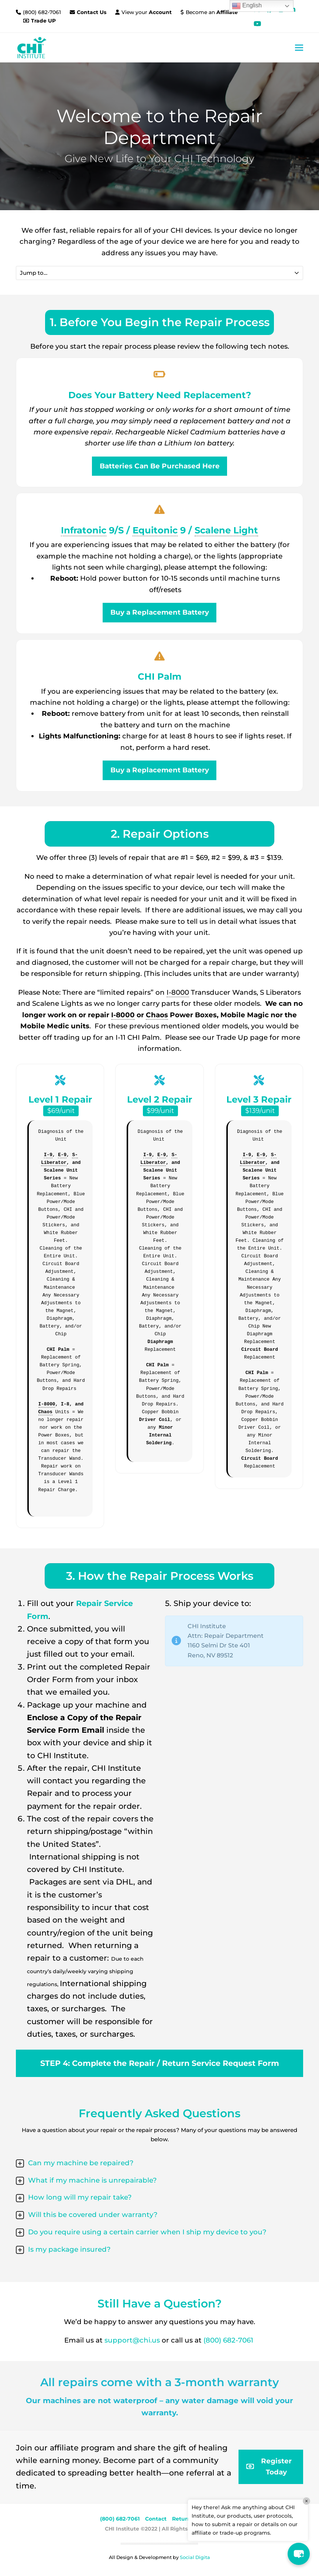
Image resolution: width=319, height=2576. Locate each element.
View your (146, 12)
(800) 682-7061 (42, 12)
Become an (212, 12)
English (247, 5)
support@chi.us (133, 2340)
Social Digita (195, 2557)
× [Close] (306, 2501)
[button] (299, 47)
